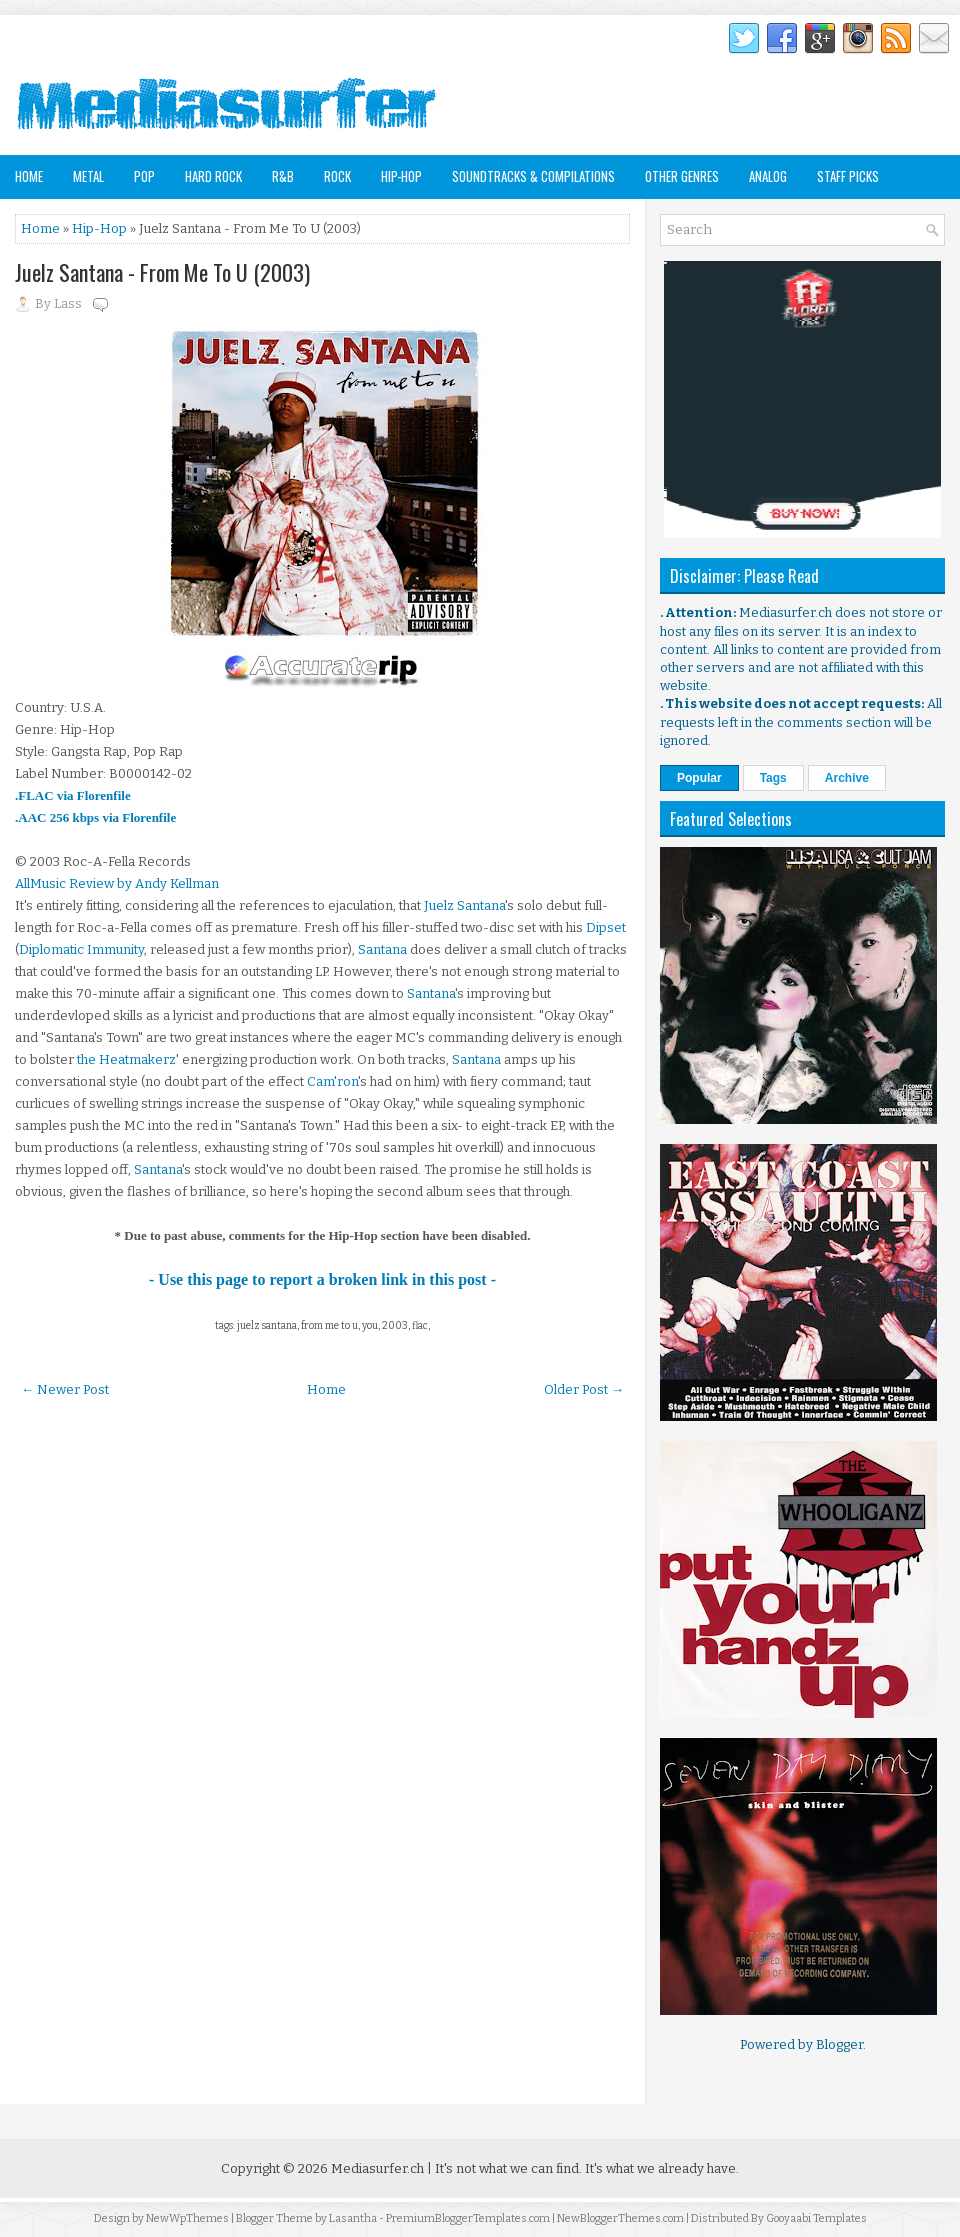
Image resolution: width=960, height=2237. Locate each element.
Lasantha (353, 2218)
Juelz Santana (464, 905)
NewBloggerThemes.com (620, 2218)
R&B (283, 176)
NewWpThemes (187, 2218)
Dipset (606, 927)
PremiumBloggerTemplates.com (468, 2218)
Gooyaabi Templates (816, 2218)
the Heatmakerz (126, 1059)
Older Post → (584, 1389)
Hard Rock (213, 176)
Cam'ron (332, 1081)
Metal (88, 176)
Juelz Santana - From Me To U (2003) (162, 272)
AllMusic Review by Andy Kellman (117, 883)
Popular (699, 778)
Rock (337, 176)
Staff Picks (848, 176)
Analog (768, 176)
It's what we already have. (662, 2168)
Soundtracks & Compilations (533, 176)
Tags (773, 778)
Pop (144, 176)
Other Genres (682, 176)
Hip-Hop (401, 176)
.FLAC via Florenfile (73, 795)
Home (29, 176)
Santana (382, 949)
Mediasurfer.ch (377, 2168)
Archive (847, 778)
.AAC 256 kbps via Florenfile (95, 817)
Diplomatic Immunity (81, 949)
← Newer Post (65, 1389)
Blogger (839, 2044)
